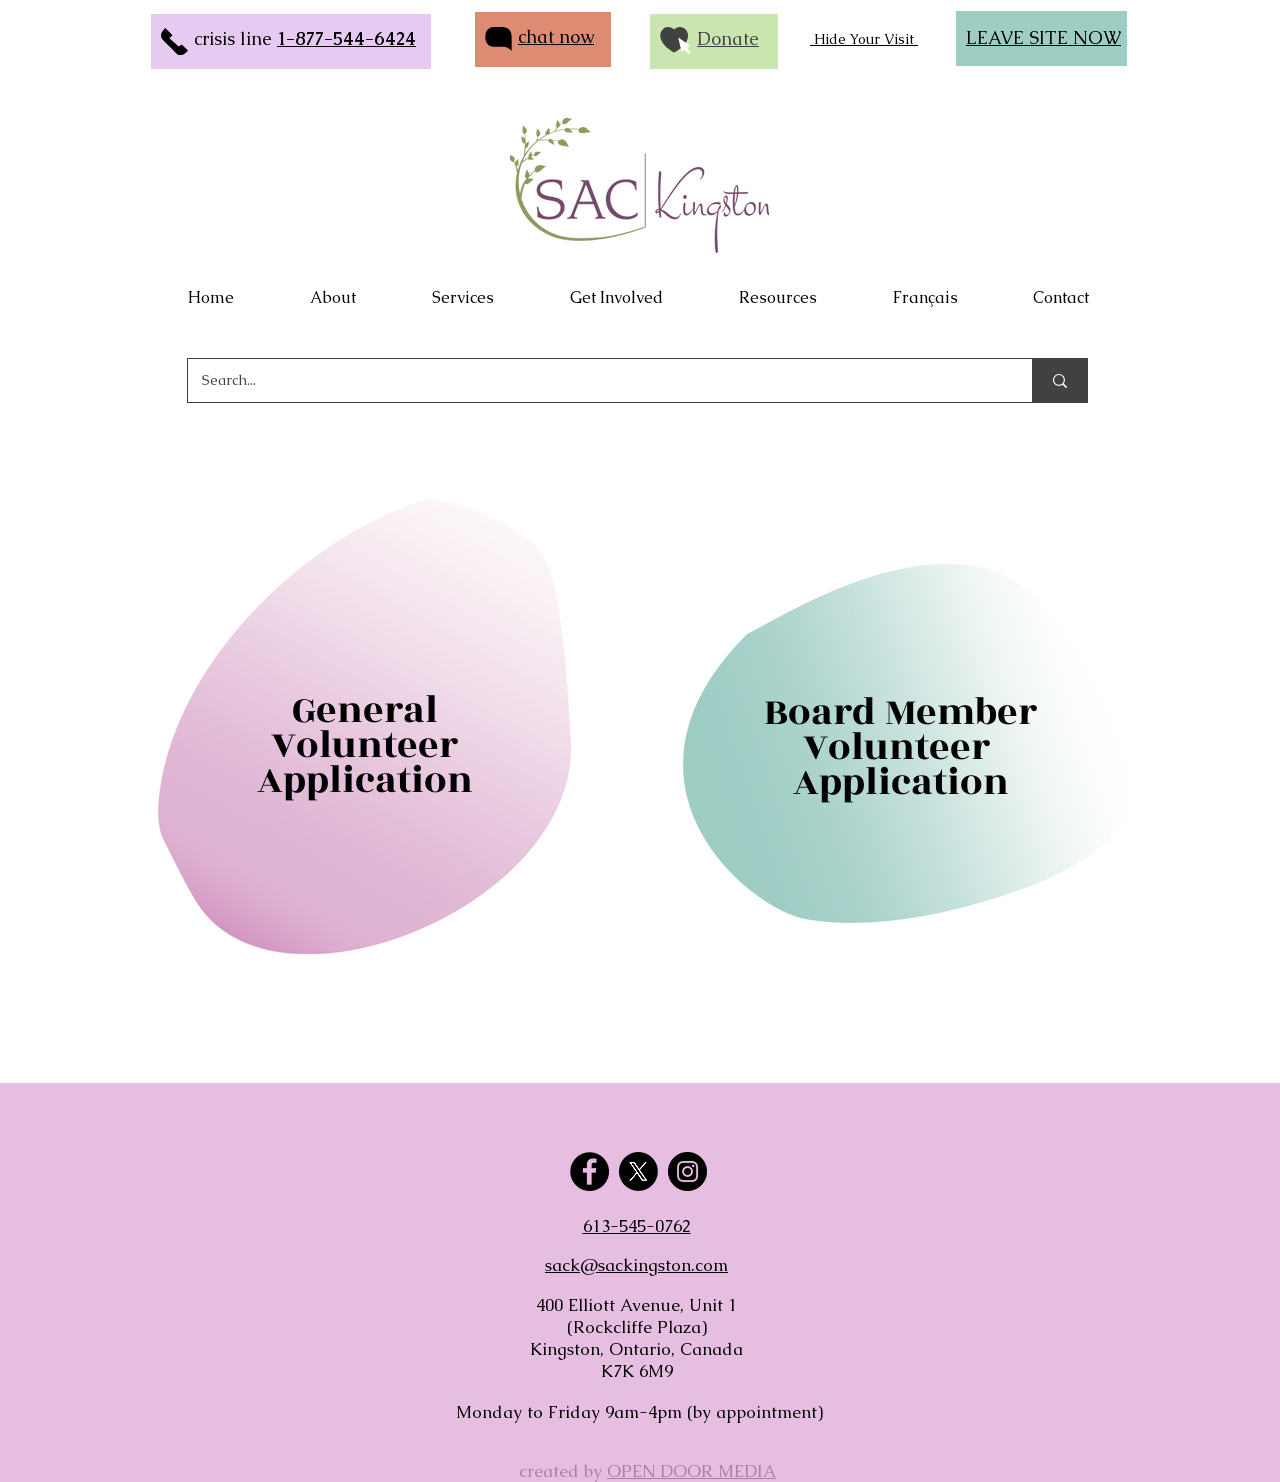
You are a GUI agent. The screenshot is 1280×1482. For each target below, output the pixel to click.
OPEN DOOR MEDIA (691, 1471)
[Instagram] (687, 1171)
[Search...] (596, 380)
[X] (638, 1171)
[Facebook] (589, 1171)
